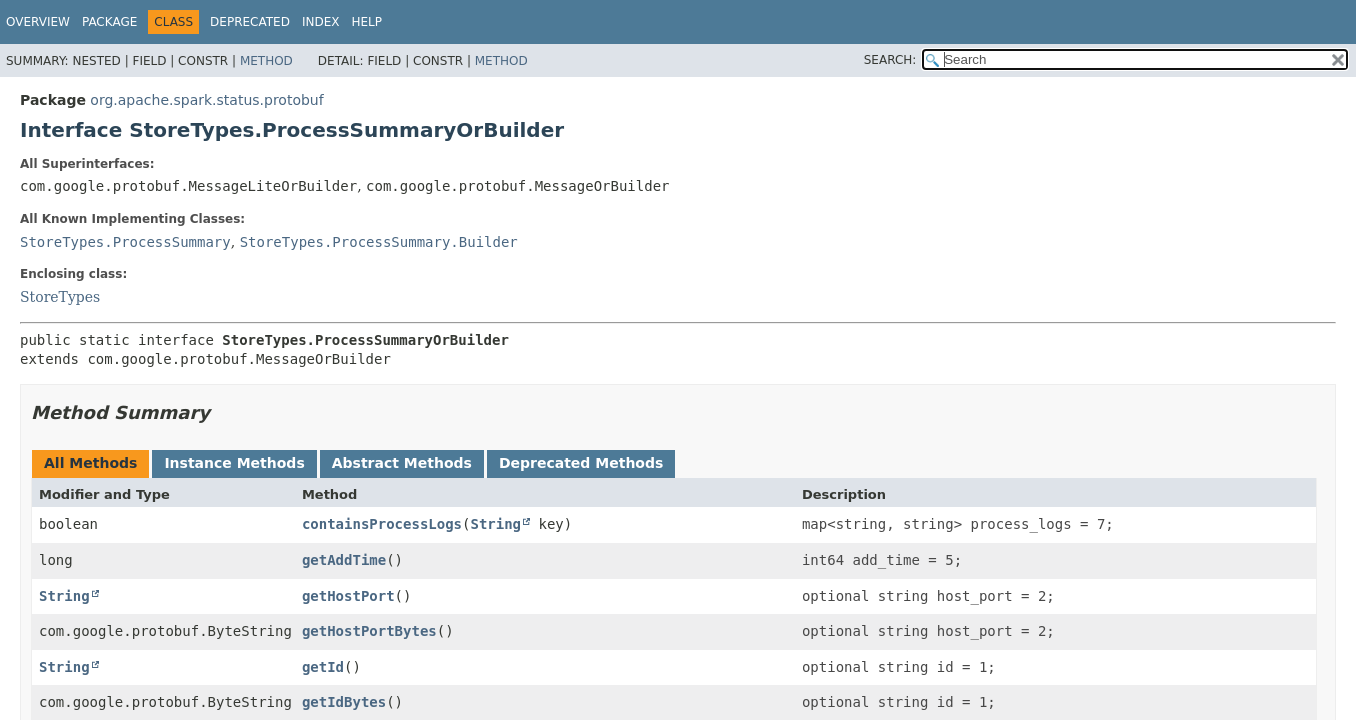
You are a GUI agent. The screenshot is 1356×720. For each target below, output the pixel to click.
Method (266, 61)
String (495, 524)
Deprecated (250, 22)
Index (321, 22)
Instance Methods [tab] (234, 463)
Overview (38, 22)
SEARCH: (890, 60)
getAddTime (344, 560)
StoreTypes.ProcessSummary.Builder (379, 242)
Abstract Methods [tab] (402, 463)
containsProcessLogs (382, 524)
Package (109, 22)
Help (366, 22)
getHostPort (348, 596)
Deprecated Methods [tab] (581, 463)
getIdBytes (344, 702)
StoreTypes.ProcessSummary (125, 242)
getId (323, 667)
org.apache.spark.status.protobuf (206, 100)
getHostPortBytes (369, 631)
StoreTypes (60, 297)
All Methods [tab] (90, 463)
